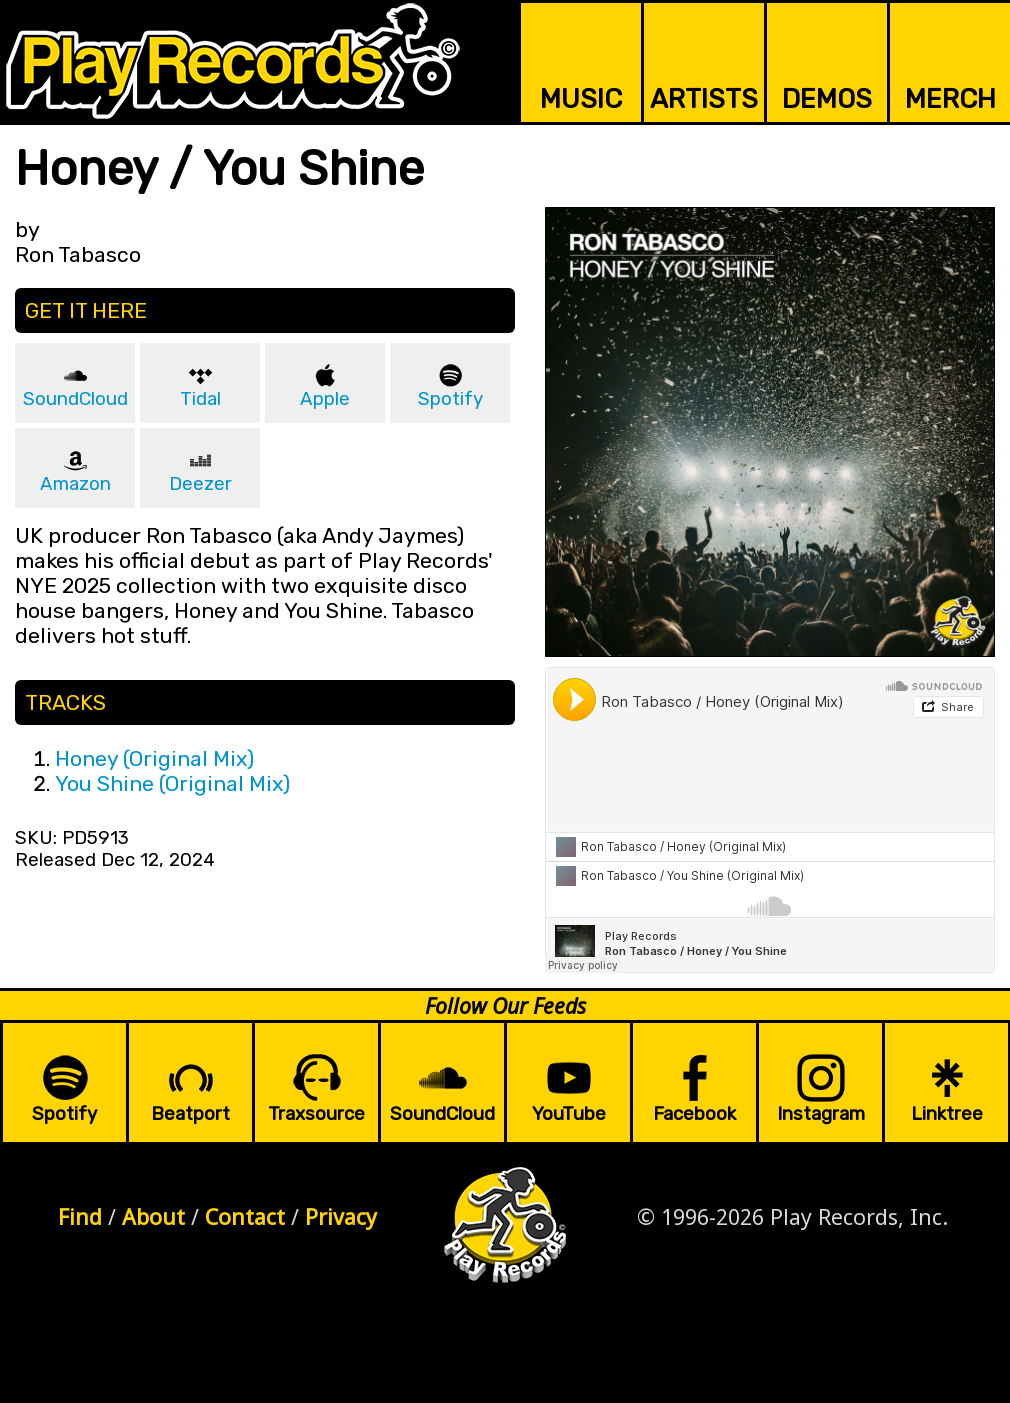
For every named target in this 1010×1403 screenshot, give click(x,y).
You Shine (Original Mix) (172, 783)
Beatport (190, 1114)
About (153, 1216)
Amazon (75, 484)
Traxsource (316, 1114)
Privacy (341, 1216)
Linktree (947, 1114)
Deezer (200, 484)
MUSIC (581, 99)
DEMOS (827, 99)
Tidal (200, 399)
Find (80, 1216)
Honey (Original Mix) (154, 758)
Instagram (821, 1114)
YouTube (569, 1114)
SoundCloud (75, 399)
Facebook (694, 1114)
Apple (325, 399)
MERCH (950, 99)
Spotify (450, 399)
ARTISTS (704, 99)
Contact (245, 1216)
